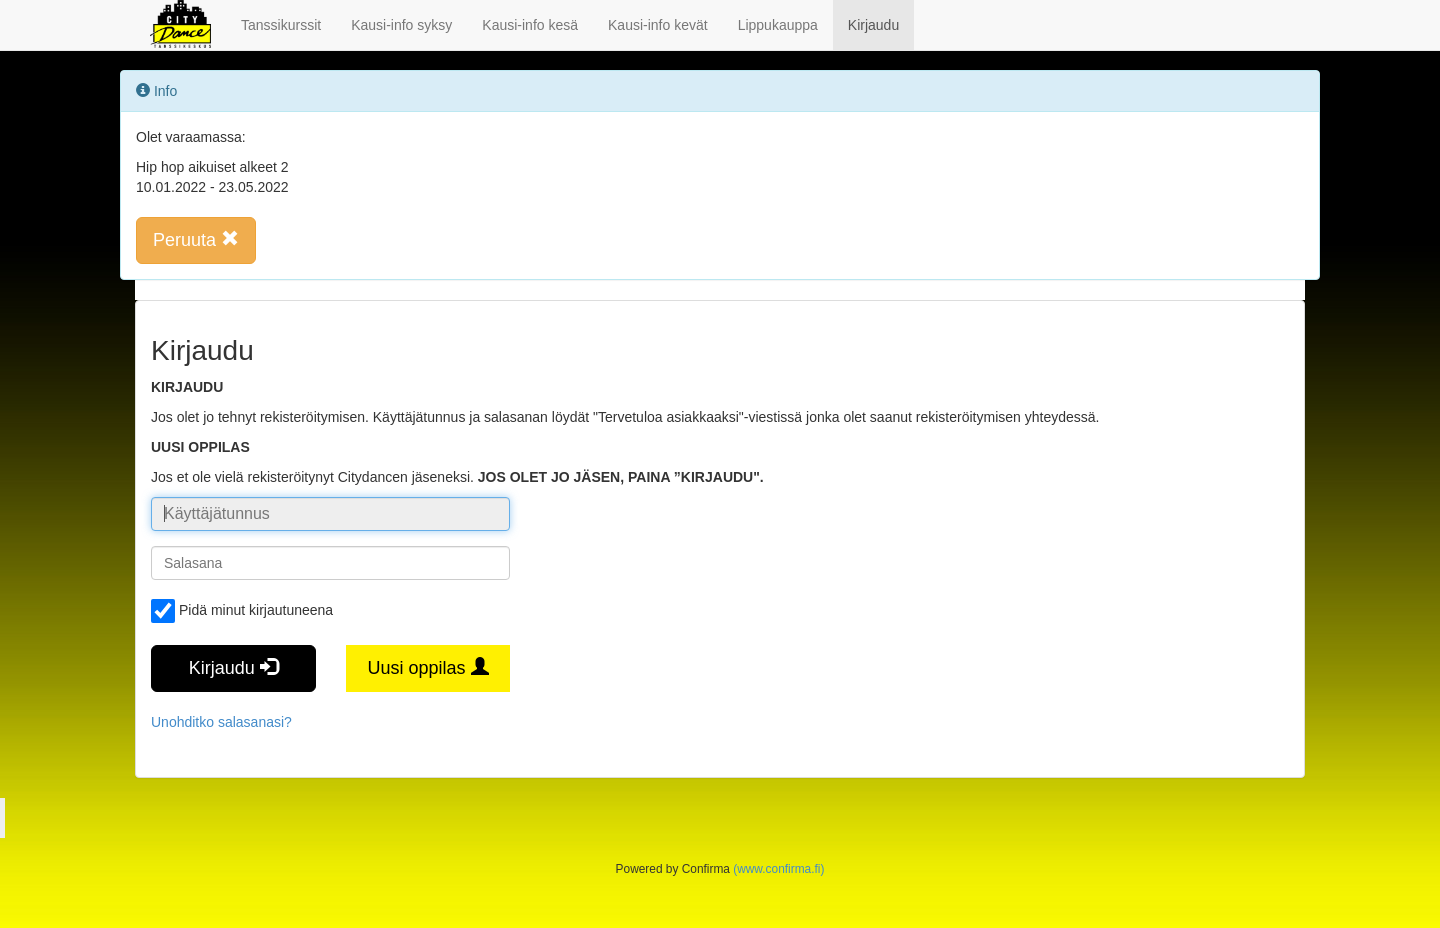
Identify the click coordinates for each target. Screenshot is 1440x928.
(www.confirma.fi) (778, 869)
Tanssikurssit (281, 25)
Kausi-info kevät (658, 25)
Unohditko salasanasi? (221, 722)
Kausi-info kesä (530, 25)
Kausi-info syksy (401, 25)
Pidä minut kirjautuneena (242, 611)
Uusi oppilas (427, 667)
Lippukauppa (778, 25)
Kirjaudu (873, 25)
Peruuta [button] (196, 239)
